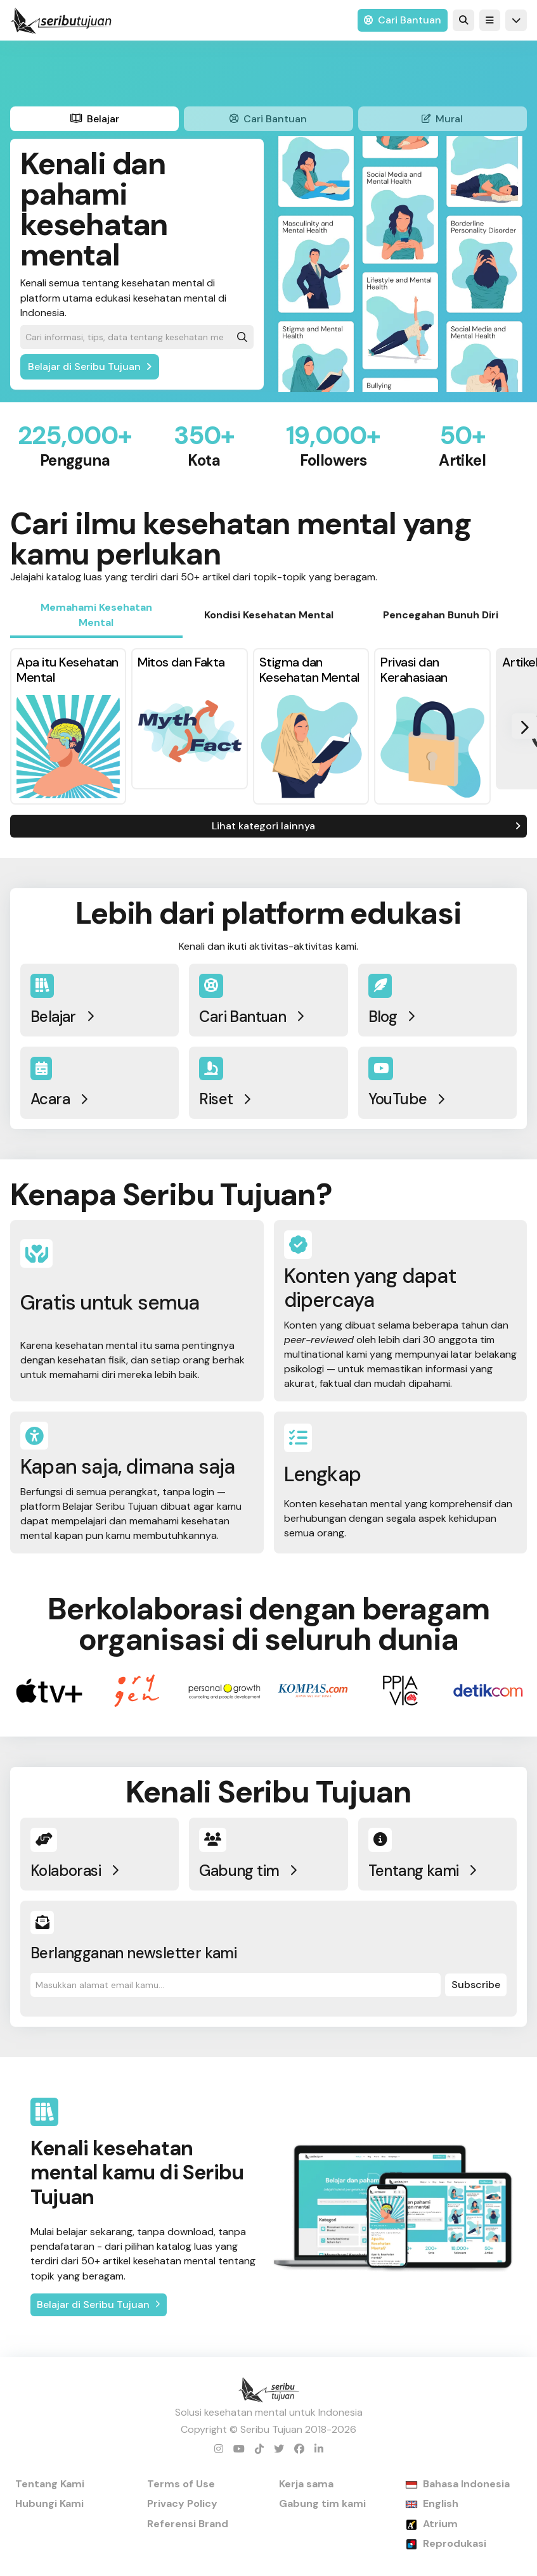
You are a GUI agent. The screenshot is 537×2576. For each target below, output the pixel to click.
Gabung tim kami (322, 2503)
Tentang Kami (49, 2483)
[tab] (94, 118)
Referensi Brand (187, 2523)
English (440, 2503)
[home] (61, 20)
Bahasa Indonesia (466, 2483)
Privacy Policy (182, 2503)
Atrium (440, 2523)
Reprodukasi (454, 2543)
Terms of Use (181, 2483)
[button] (489, 20)
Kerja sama (306, 2483)
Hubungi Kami (49, 2503)
